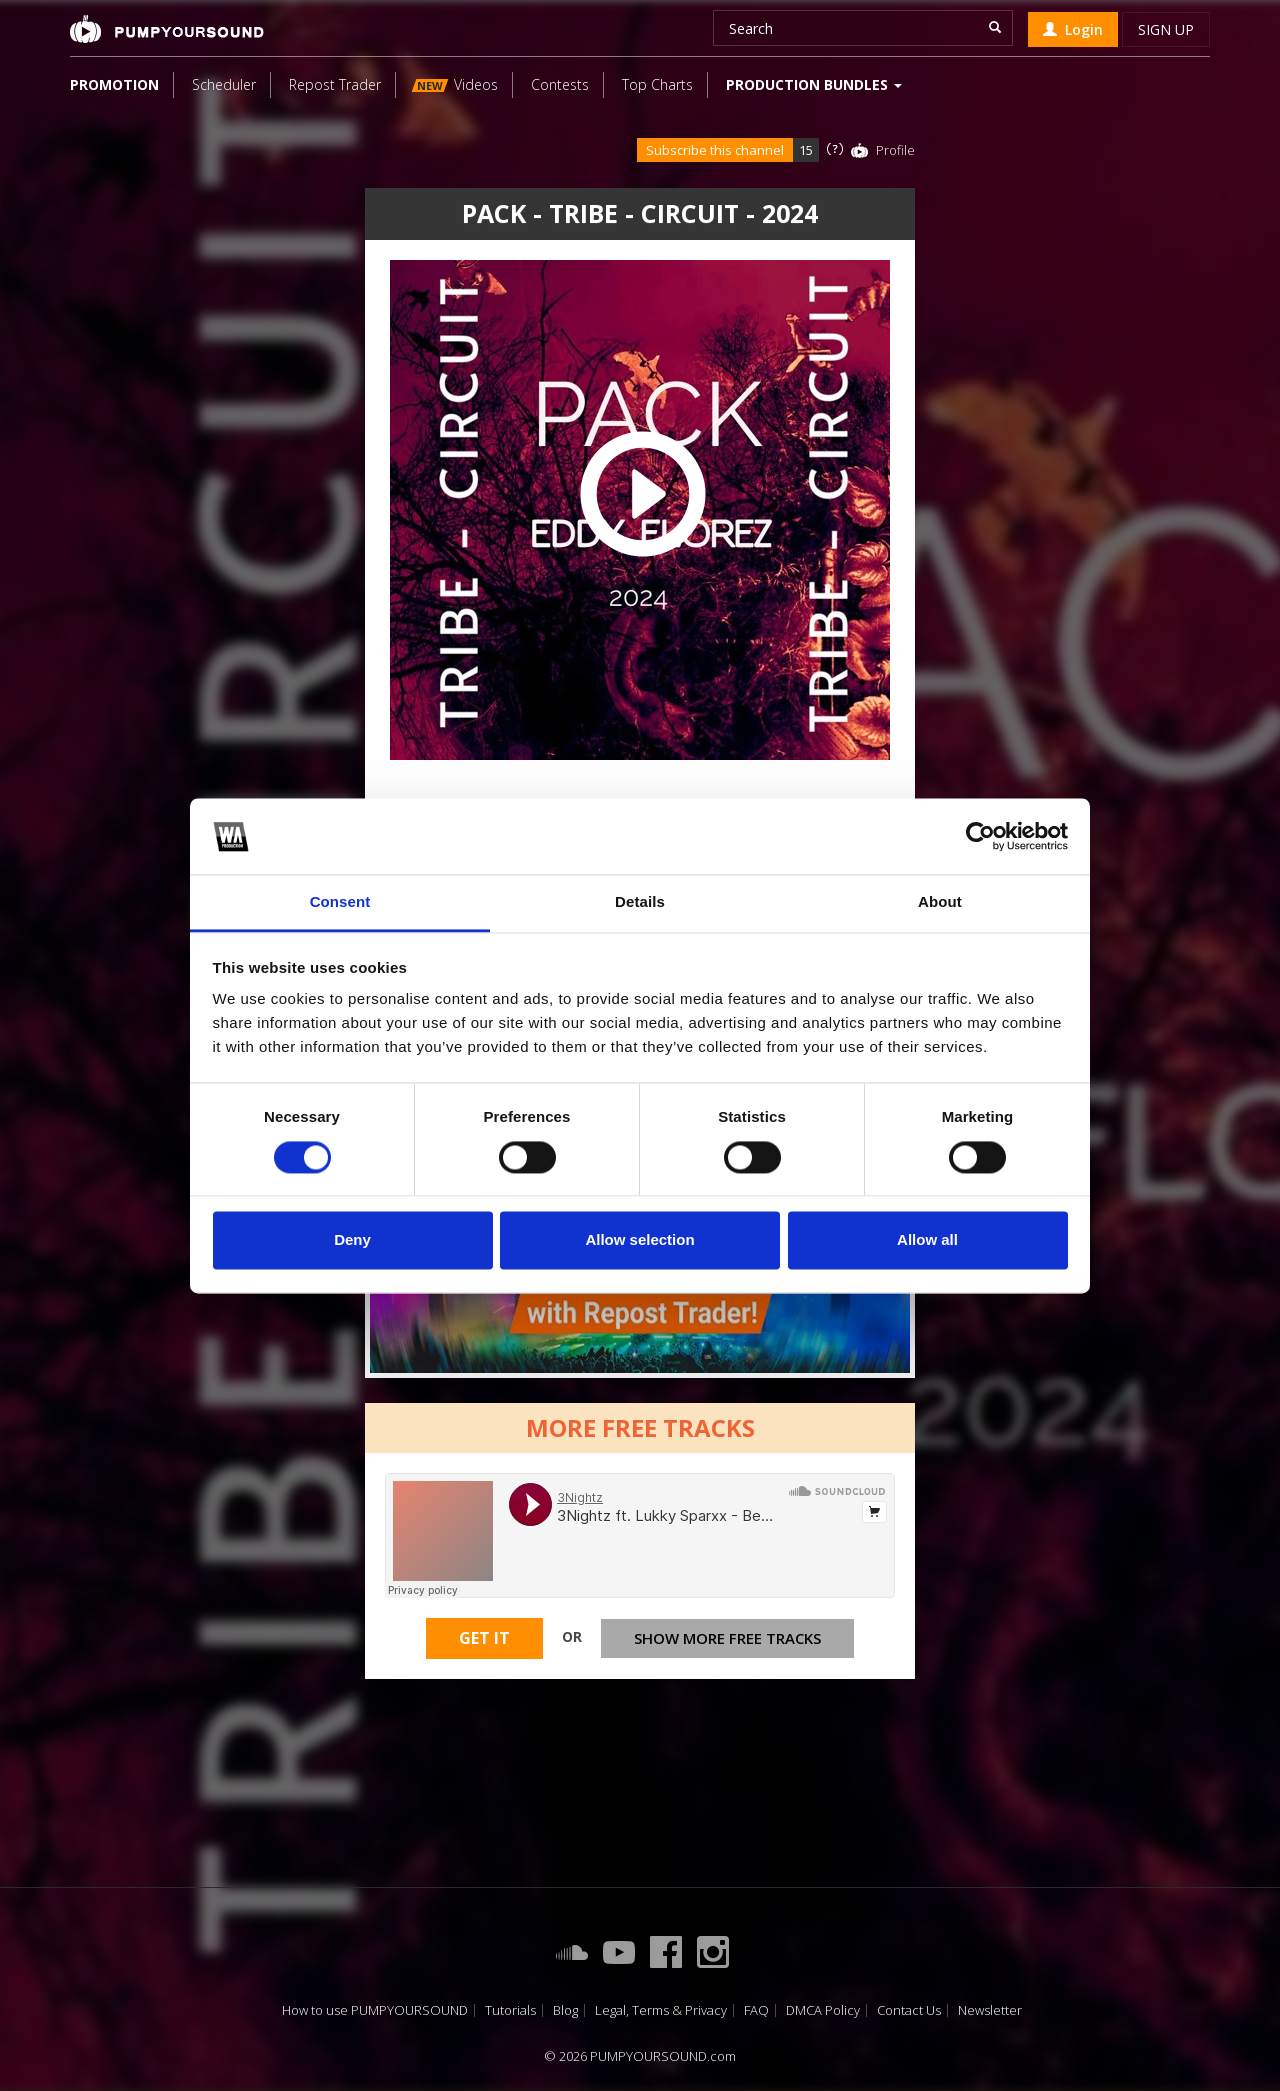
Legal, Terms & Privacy (661, 2010)
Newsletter (990, 2010)
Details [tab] (640, 902)
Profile (895, 150)
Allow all (927, 1240)
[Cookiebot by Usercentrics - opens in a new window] (980, 836)
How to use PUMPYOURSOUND (375, 2010)
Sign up (1166, 29)
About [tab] (940, 902)
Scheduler (224, 84)
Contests (560, 84)
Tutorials (510, 2010)
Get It (484, 1646)
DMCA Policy (823, 2010)
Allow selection (639, 1240)
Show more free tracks (727, 1645)
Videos (455, 84)
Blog (565, 2010)
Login (1073, 29)
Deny (352, 1240)
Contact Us (909, 2010)
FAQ (756, 2010)
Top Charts (657, 84)
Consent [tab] (340, 902)
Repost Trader (335, 84)
